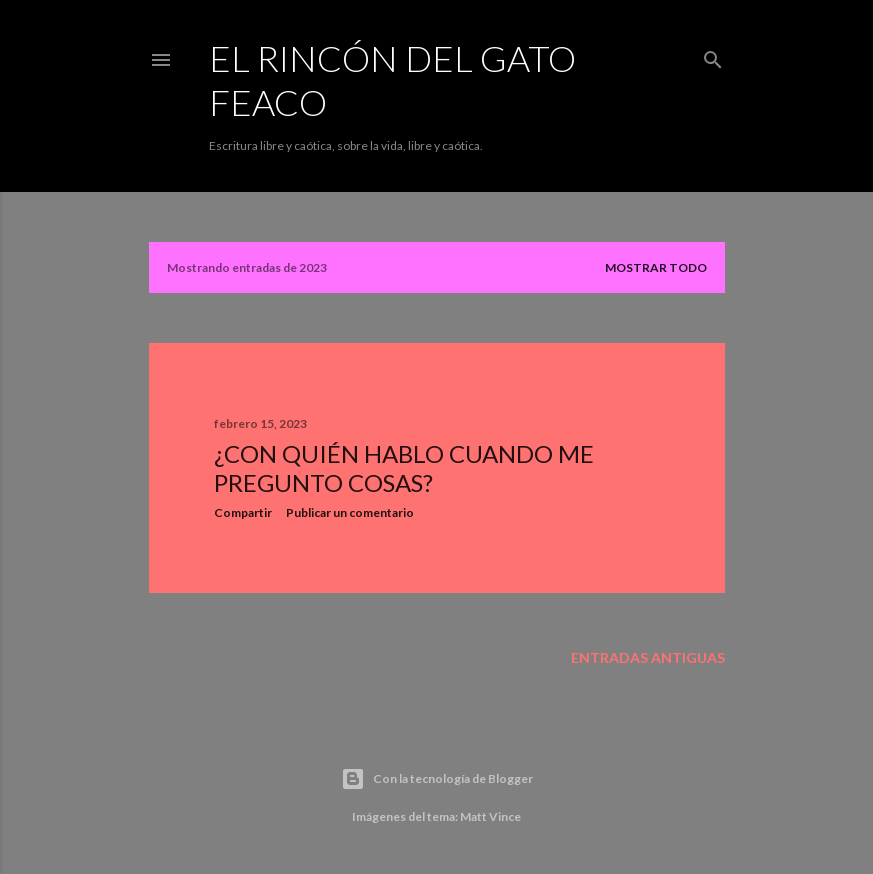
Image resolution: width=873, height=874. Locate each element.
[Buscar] (713, 55)
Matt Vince (490, 816)
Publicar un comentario (350, 512)
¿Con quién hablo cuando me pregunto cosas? (404, 468)
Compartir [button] (243, 512)
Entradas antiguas (648, 657)
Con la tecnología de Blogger (437, 779)
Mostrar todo (656, 267)
